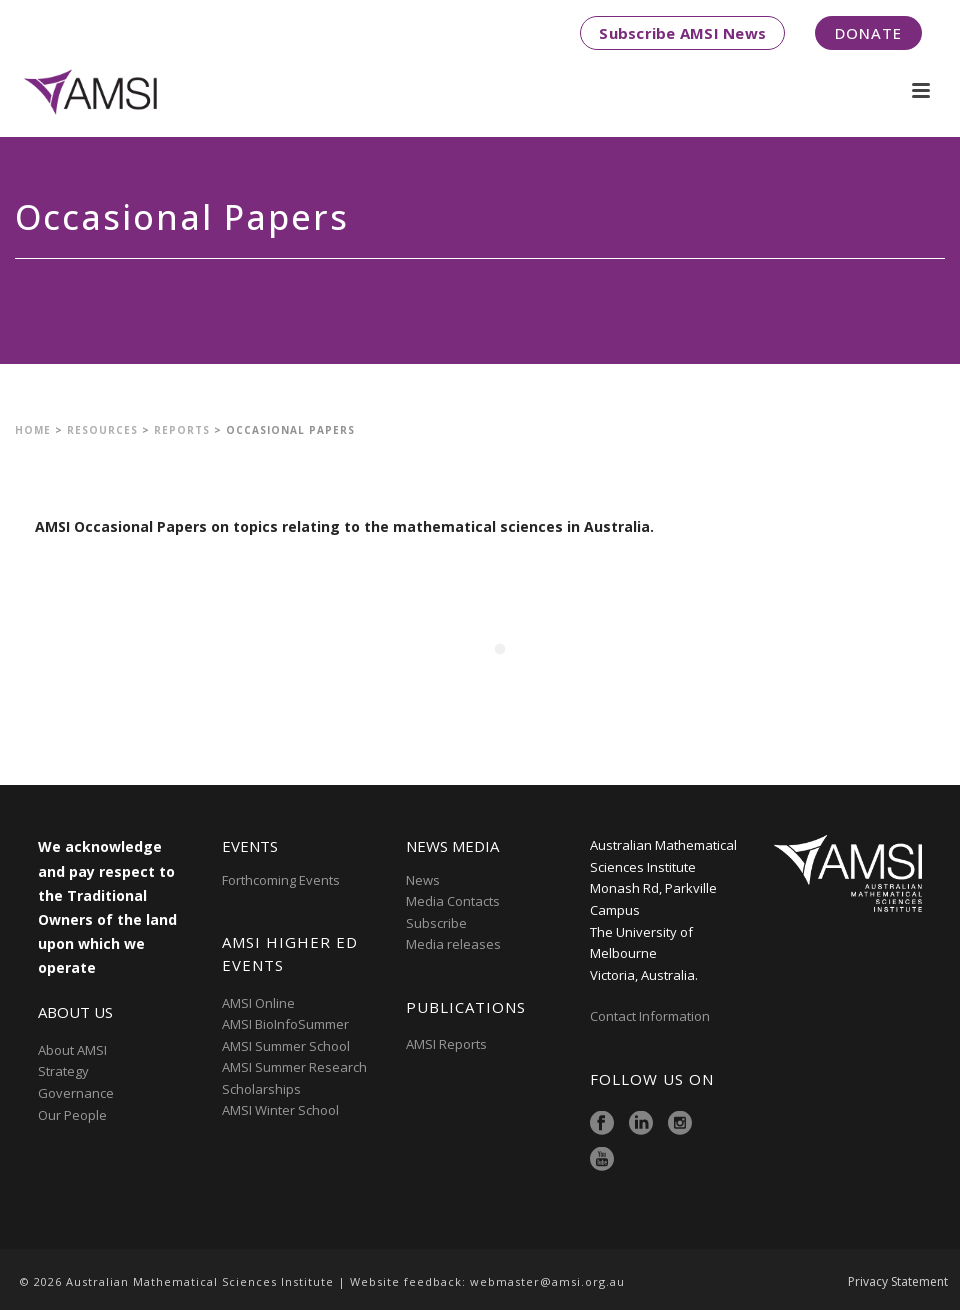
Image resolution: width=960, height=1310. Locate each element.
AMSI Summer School (286, 1046)
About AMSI (72, 1050)
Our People (72, 1115)
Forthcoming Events (281, 880)
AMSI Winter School (280, 1110)
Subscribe (436, 923)
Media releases (453, 944)
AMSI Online (258, 1003)
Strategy (63, 1071)
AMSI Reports (446, 1044)
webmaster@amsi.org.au (547, 1281)
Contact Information (651, 1016)
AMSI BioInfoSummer (285, 1024)
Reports (182, 430)
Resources (102, 430)
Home (33, 430)
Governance (76, 1093)
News (423, 880)
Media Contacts (453, 901)
